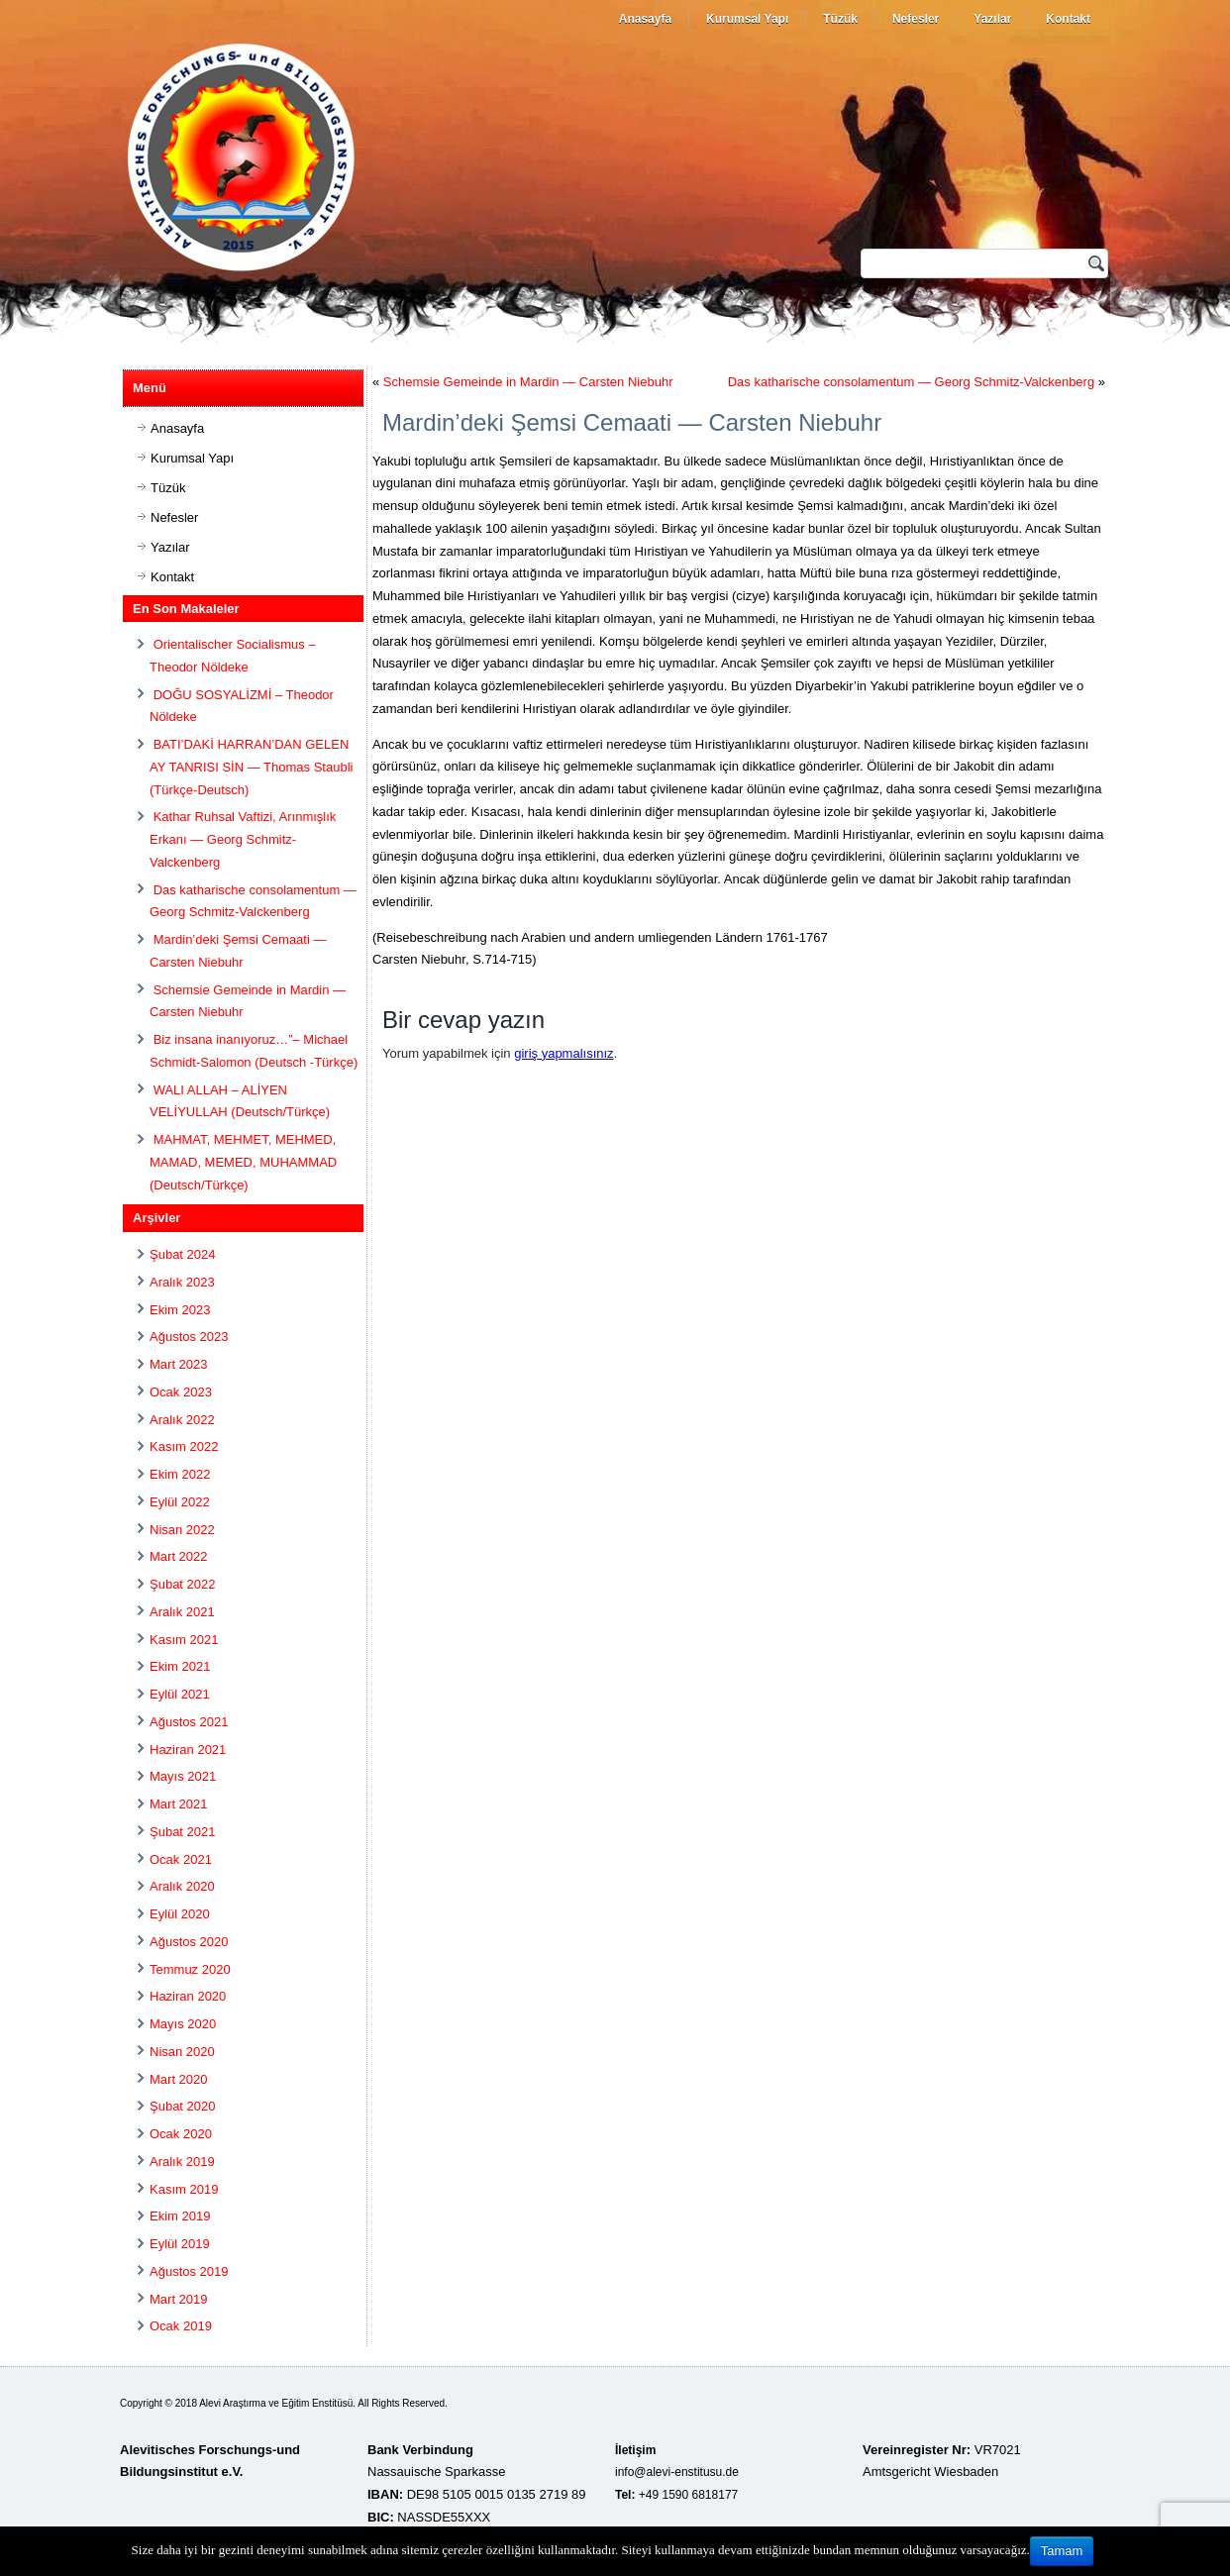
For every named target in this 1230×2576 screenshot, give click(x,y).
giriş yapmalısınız (563, 1053)
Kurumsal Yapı (747, 19)
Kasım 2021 (184, 1639)
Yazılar (992, 19)
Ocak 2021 (181, 1859)
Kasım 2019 (184, 2189)
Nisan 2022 (182, 1529)
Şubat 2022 (183, 1584)
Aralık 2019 (182, 2161)
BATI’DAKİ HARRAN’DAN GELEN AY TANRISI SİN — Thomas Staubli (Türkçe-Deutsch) (251, 767)
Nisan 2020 (182, 2051)
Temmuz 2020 (190, 1969)
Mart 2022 (179, 1556)
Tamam (1062, 2550)
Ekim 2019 (180, 2216)
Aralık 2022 (182, 1419)
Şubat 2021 (183, 1831)
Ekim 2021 (180, 1666)
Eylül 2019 (180, 2243)
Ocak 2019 (181, 2325)
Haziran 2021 (188, 1749)
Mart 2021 (179, 1804)
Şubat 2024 (183, 1254)
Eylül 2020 (180, 1913)
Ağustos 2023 (189, 1336)
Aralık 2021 (182, 1611)
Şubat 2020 (183, 2106)
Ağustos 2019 (189, 2271)
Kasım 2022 (184, 1446)
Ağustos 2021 (189, 1721)
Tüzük (840, 19)
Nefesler (915, 19)
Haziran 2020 (188, 1996)
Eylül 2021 (180, 1694)
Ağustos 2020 (189, 1941)
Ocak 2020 (181, 2133)
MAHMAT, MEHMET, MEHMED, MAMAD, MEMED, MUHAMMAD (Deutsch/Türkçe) (243, 1162)
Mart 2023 (179, 1364)
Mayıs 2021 (183, 1776)
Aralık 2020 (182, 1886)
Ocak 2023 (181, 1392)
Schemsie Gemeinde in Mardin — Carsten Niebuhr (528, 381)
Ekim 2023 (180, 1309)
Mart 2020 (179, 2079)
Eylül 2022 (180, 1501)
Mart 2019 (179, 2299)
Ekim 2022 (180, 1474)
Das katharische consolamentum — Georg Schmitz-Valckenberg (911, 381)
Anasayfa (645, 19)
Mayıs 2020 (183, 2023)
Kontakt (1068, 19)
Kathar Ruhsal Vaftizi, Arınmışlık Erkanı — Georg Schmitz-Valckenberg (243, 839)
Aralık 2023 (182, 1282)
